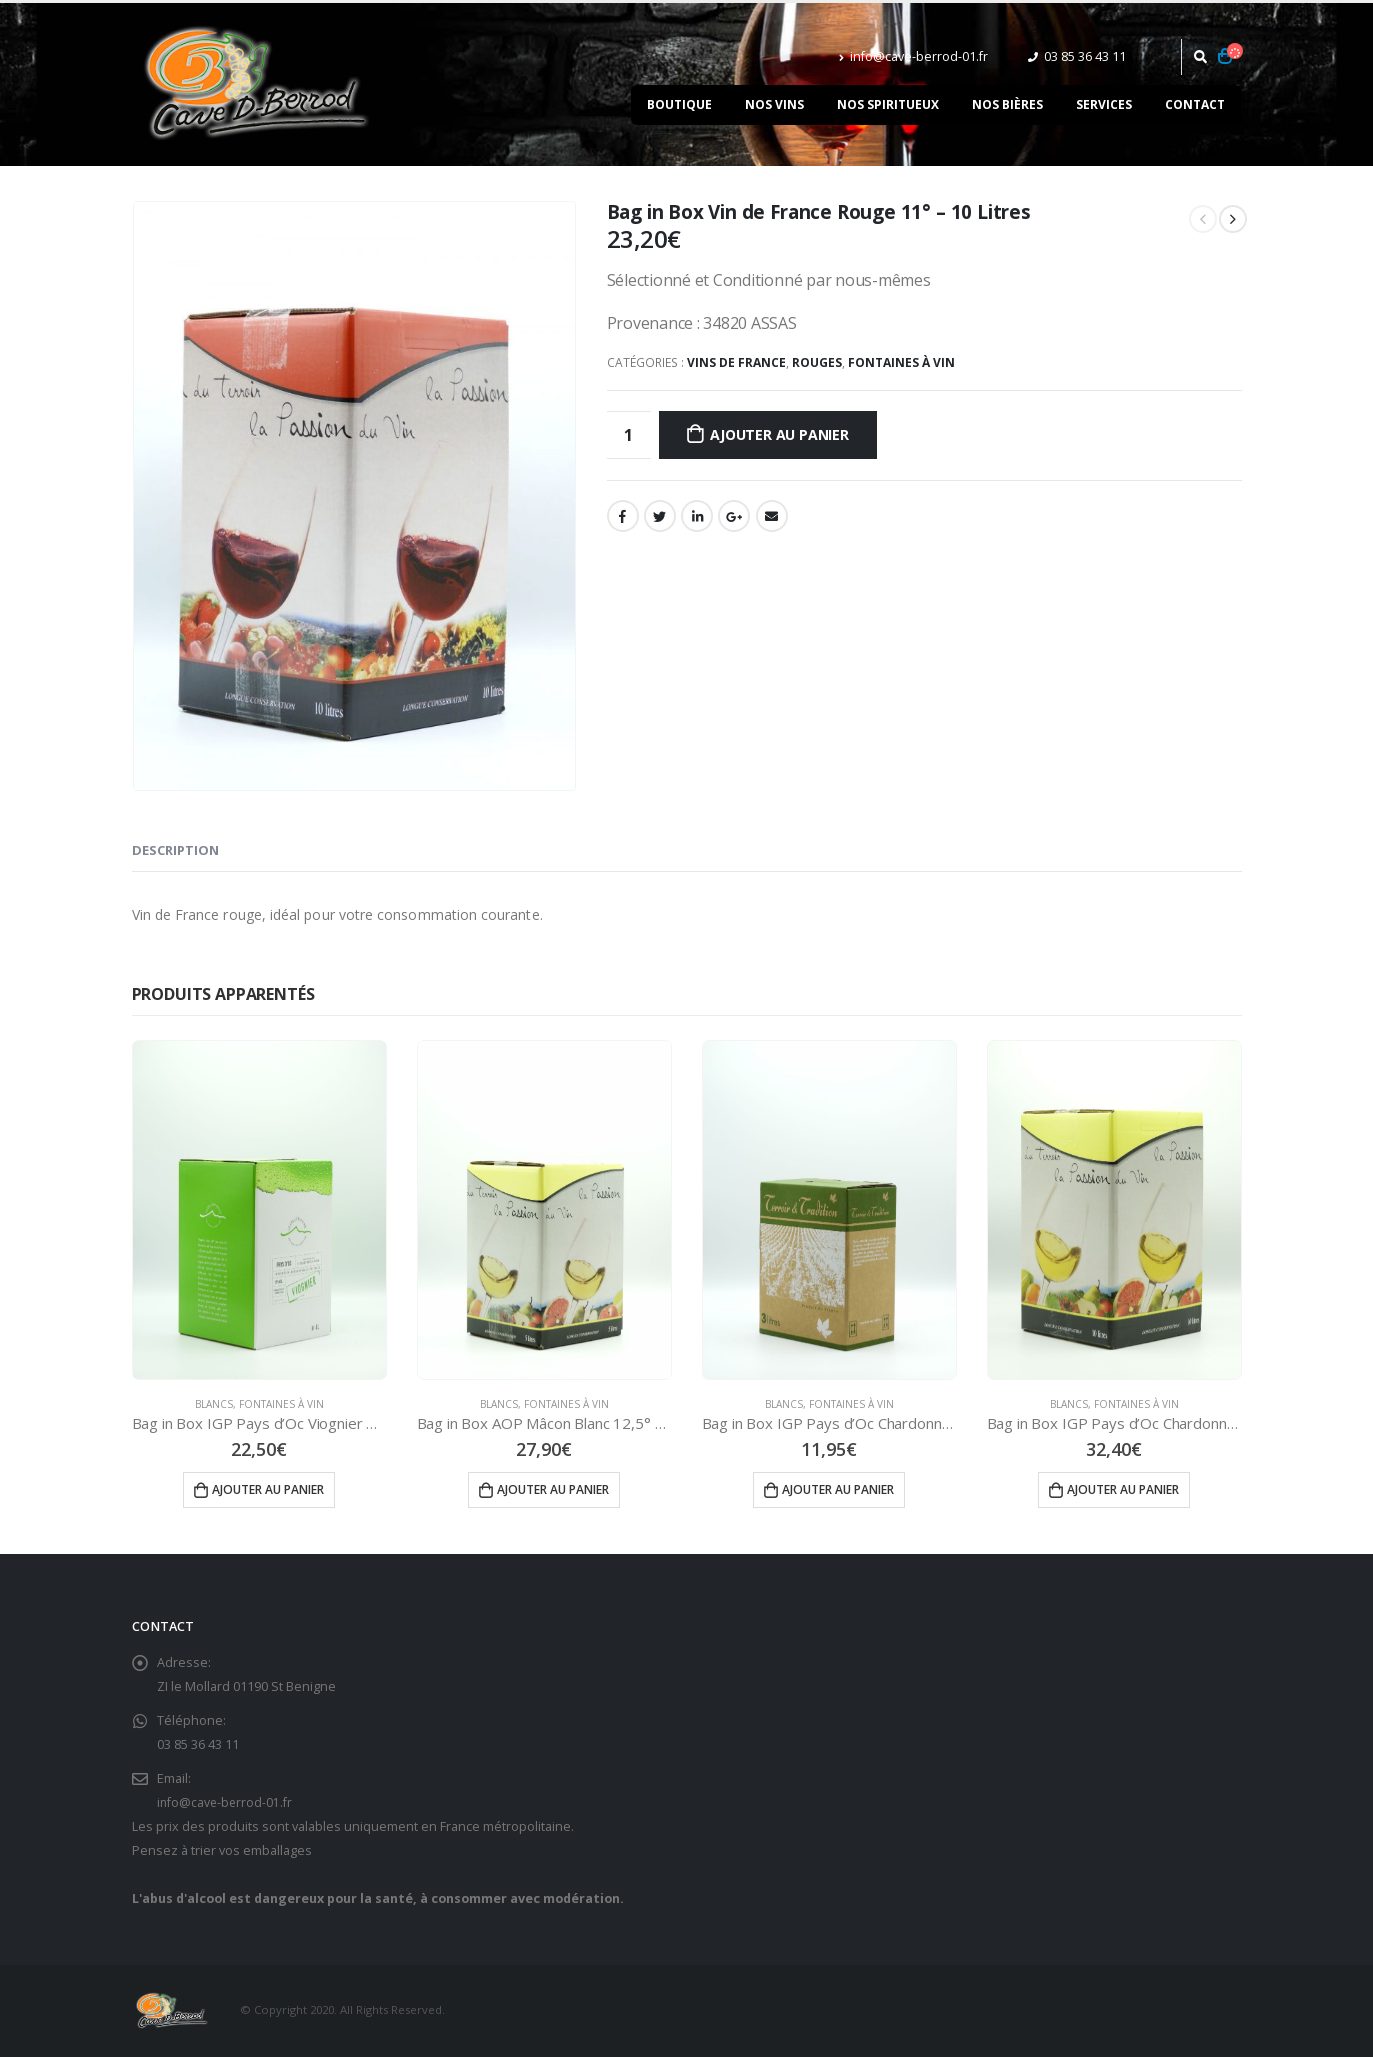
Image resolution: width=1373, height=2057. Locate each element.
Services (1104, 104)
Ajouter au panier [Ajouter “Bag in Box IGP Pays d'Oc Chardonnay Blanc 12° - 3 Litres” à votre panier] (838, 1489)
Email (772, 516)
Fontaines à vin (901, 362)
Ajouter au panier (779, 434)
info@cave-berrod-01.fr (913, 56)
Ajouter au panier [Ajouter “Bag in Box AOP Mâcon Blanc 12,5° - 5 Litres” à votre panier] (553, 1489)
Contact (1195, 104)
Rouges (817, 362)
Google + (734, 516)
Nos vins (774, 104)
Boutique (679, 104)
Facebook (623, 516)
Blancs (214, 1404)
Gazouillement (660, 516)
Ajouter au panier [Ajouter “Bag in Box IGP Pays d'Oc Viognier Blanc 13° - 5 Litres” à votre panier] (268, 1489)
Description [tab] (175, 850)
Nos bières (1007, 104)
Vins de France (736, 362)
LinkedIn (697, 516)
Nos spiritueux (888, 104)
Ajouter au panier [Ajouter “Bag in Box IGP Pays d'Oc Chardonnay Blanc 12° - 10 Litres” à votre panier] (1123, 1489)
